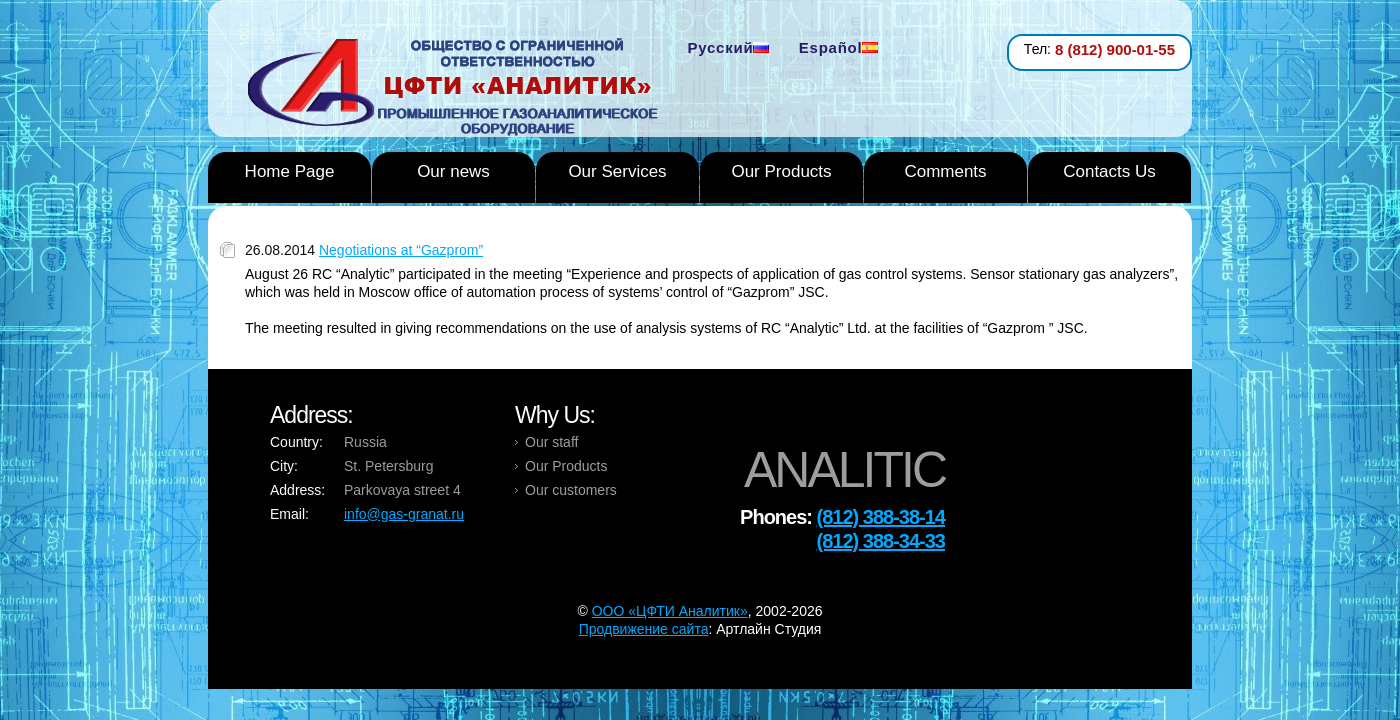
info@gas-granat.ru (404, 514)
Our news (453, 171)
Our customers (571, 490)
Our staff (551, 442)
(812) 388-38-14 (881, 517)
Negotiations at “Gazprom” (401, 250)
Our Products (781, 171)
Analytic (460, 89)
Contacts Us (1109, 171)
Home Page (290, 171)
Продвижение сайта (644, 629)
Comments (945, 171)
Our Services (617, 171)
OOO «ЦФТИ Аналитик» (670, 611)
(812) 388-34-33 (881, 541)
